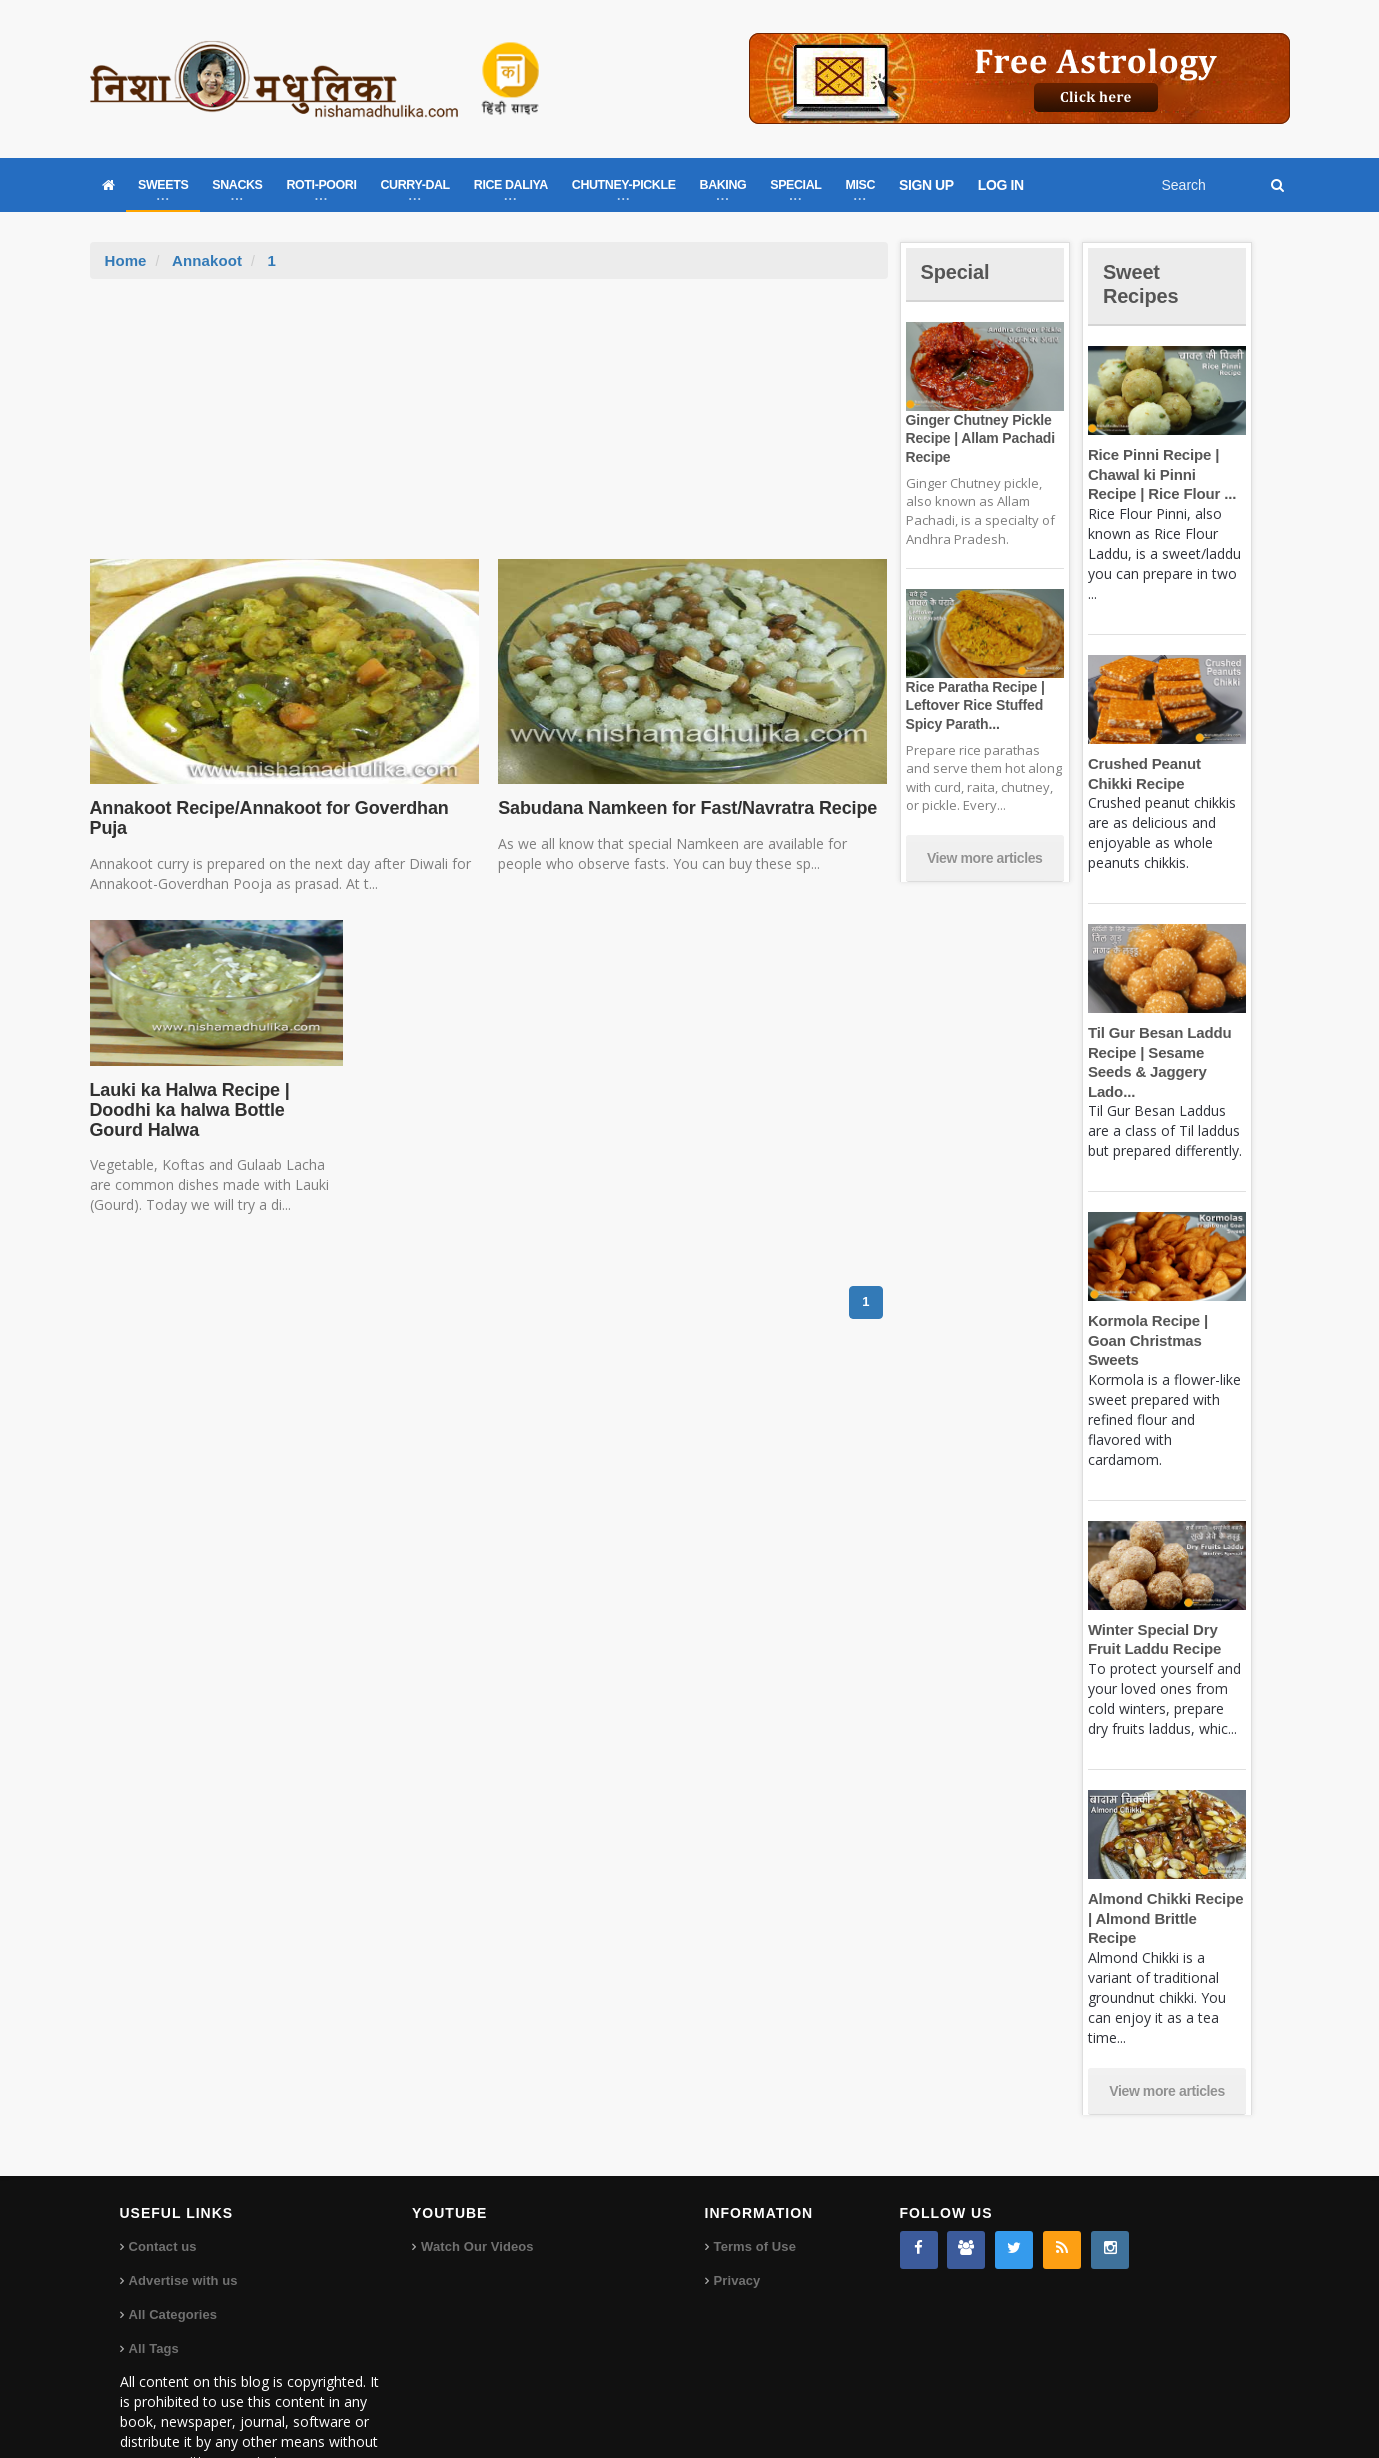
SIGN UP (926, 185)
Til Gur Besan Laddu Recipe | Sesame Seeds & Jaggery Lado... (1167, 1052)
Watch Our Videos (476, 2187)
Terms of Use (754, 2187)
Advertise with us (183, 2221)
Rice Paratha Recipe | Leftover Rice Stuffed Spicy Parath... (973, 705)
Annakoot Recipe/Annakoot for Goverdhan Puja (264, 818)
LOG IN (1001, 185)
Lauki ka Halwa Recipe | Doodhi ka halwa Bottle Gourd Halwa (213, 1110)
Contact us (162, 2187)
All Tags (154, 2289)
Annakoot (206, 260)
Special (958, 271)
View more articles (985, 858)
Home (126, 260)
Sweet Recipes (1144, 283)
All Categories (172, 2255)
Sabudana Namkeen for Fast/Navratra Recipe (682, 808)
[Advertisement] (489, 429)
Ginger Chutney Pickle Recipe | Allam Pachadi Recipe (978, 438)
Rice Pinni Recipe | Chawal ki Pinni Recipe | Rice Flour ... (1165, 474)
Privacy (737, 2221)
